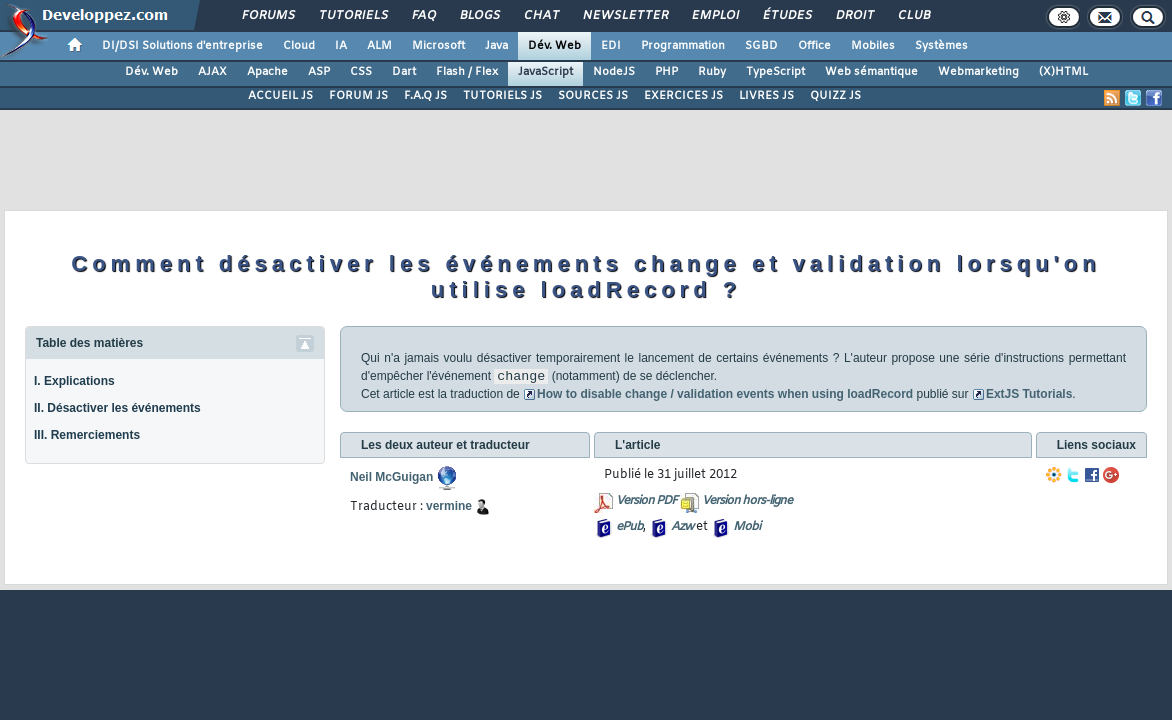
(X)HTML (1063, 72)
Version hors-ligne (747, 501)
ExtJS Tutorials (1022, 394)
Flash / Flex (467, 72)
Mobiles (873, 46)
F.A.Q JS (425, 96)
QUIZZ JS (835, 96)
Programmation (683, 46)
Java (496, 46)
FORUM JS (358, 96)
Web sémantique (871, 72)
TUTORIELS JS (502, 96)
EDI (611, 46)
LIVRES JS (766, 96)
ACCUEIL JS (280, 96)
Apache (267, 72)
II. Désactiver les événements (117, 408)
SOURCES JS (593, 96)
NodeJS (614, 72)
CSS (361, 72)
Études (786, 16)
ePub (629, 527)
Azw (682, 527)
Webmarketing (978, 72)
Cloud (299, 46)
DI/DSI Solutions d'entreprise (182, 46)
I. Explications (74, 381)
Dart (404, 72)
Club (913, 16)
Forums (267, 16)
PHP (666, 72)
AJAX (212, 72)
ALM (379, 46)
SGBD (761, 46)
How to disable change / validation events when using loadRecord (725, 394)
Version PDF (646, 501)
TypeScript (775, 72)
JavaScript (545, 72)
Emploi (714, 16)
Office (814, 46)
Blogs (479, 16)
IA (341, 46)
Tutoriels (352, 16)
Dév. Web (554, 46)
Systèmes (941, 46)
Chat (540, 16)
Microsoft (438, 46)
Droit (854, 16)
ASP (319, 72)
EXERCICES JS (683, 96)
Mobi (746, 527)
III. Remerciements (87, 435)
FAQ (423, 16)
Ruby (712, 72)
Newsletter (624, 16)
